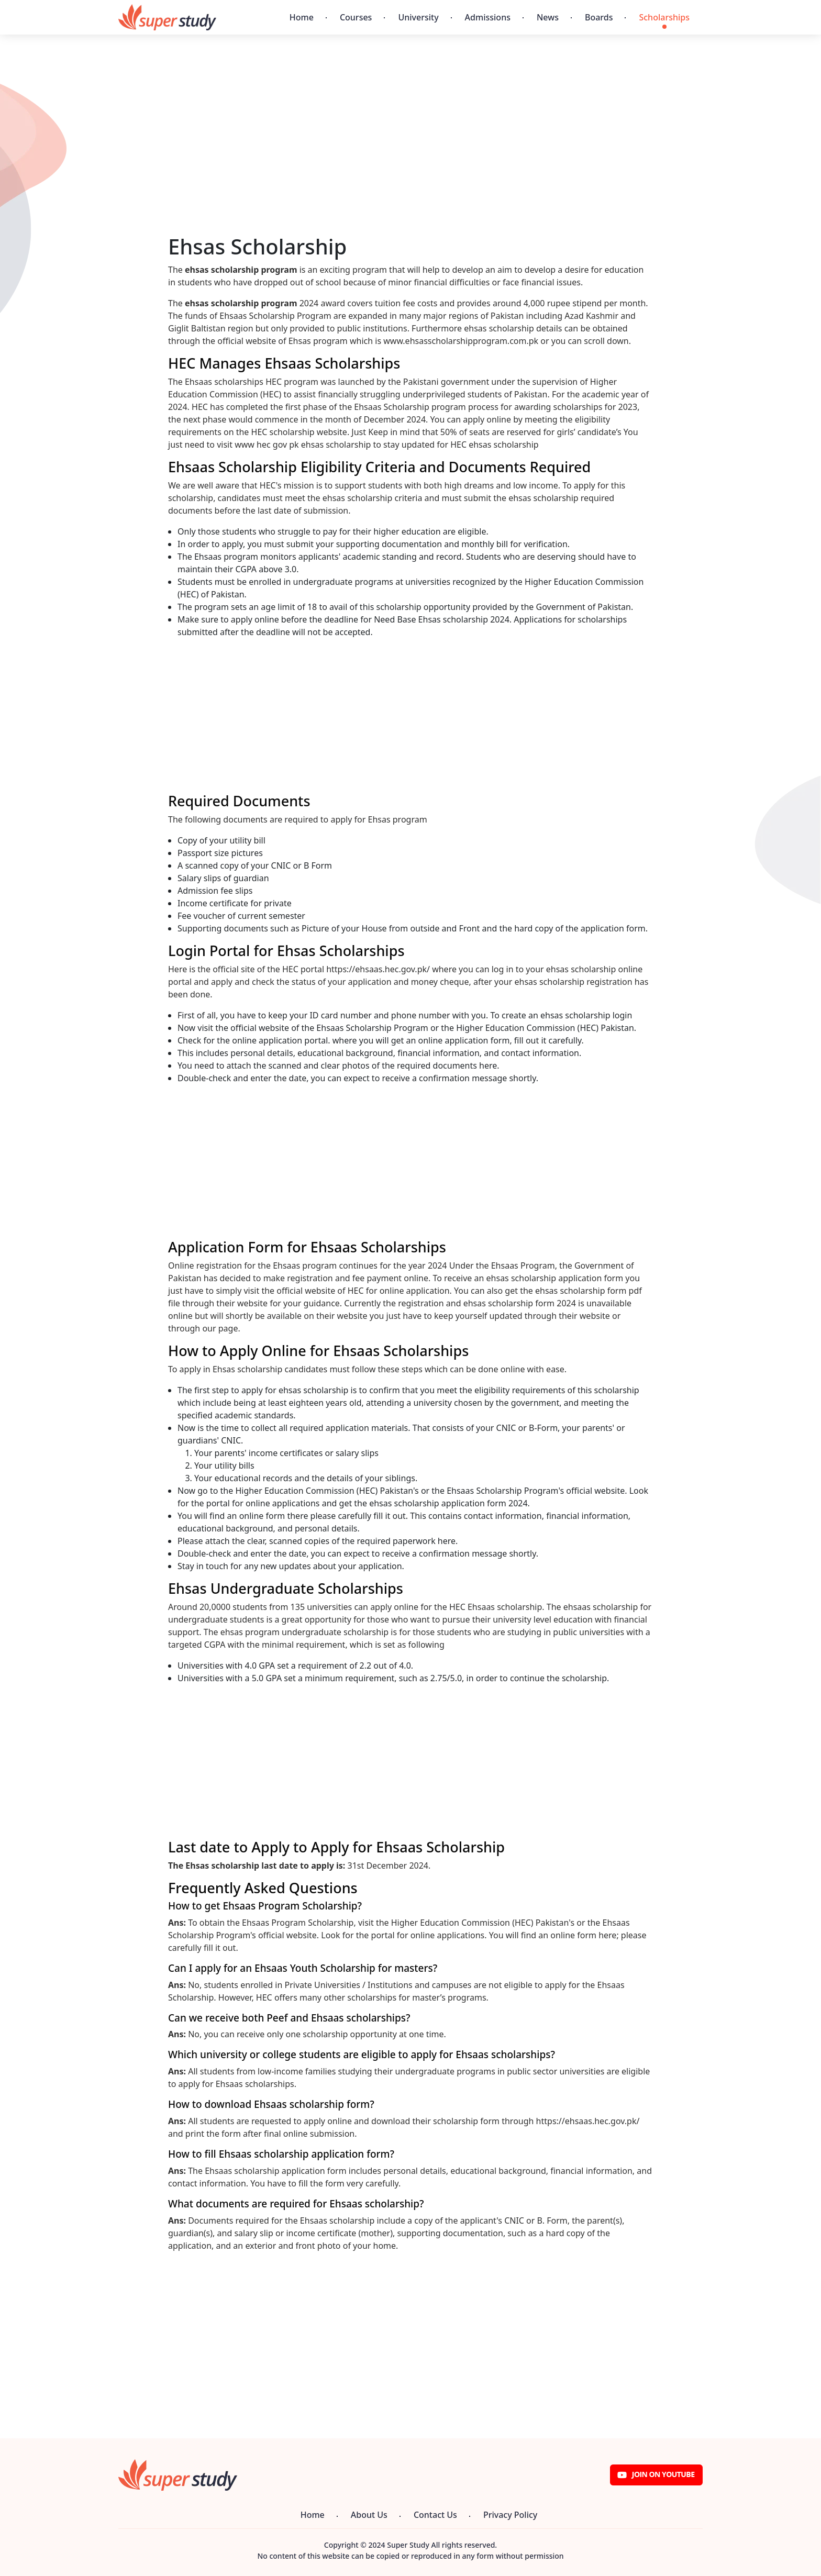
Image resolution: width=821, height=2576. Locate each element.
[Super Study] (167, 17)
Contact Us (435, 2515)
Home (302, 17)
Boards (599, 17)
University (418, 17)
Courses (356, 17)
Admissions (488, 17)
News (548, 17)
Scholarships (664, 17)
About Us (369, 2515)
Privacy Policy (510, 2515)
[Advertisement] (410, 160)
